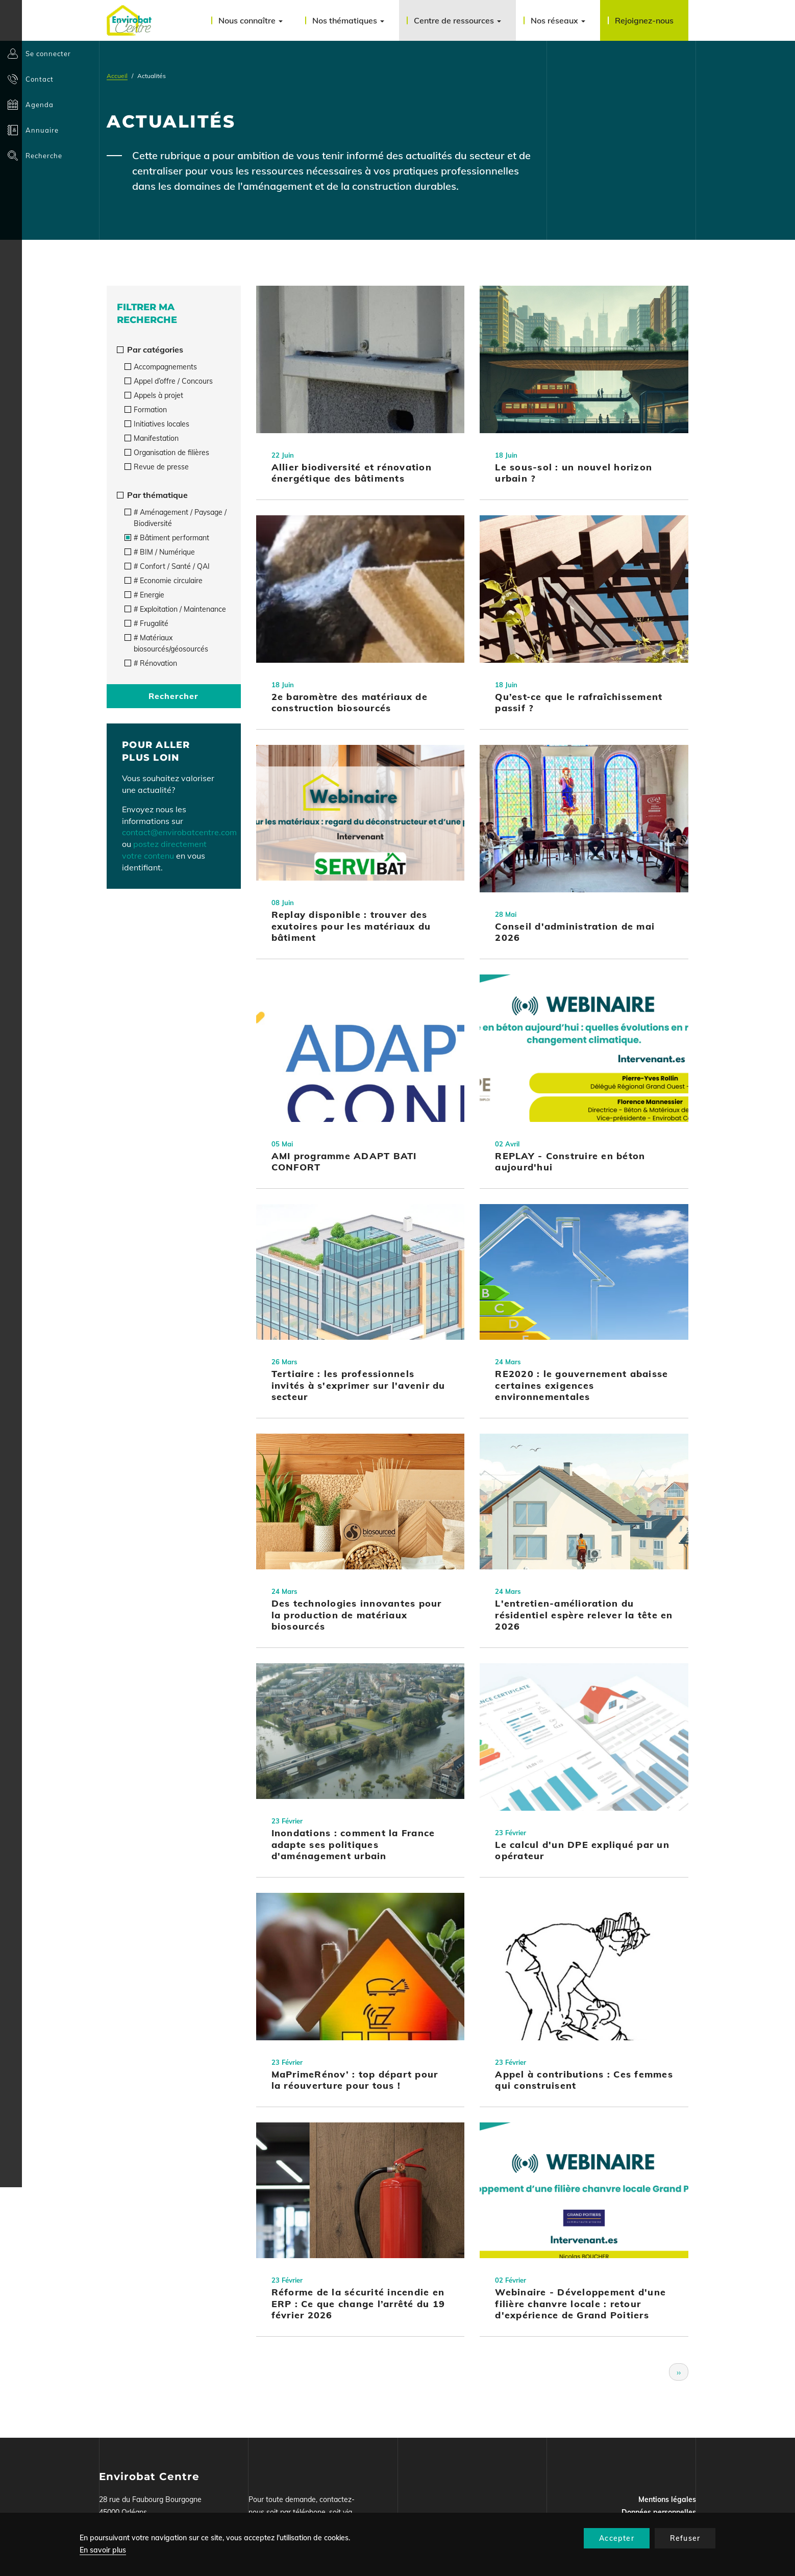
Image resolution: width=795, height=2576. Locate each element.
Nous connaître (250, 20)
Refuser (685, 2538)
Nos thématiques (348, 20)
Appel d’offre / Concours (169, 381)
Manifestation (152, 438)
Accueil (117, 76)
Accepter (616, 2538)
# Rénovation (151, 663)
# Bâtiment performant (167, 537)
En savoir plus (103, 2550)
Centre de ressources (457, 20)
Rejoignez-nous (644, 20)
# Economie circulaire (164, 580)
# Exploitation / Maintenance (175, 609)
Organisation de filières (167, 452)
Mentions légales (667, 2499)
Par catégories (150, 349)
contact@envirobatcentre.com (179, 832)
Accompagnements (161, 366)
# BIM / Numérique (160, 552)
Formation (146, 409)
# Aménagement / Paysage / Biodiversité (176, 518)
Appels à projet (154, 395)
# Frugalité (146, 623)
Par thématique (152, 495)
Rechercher (173, 696)
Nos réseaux (558, 20)
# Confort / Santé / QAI (167, 566)
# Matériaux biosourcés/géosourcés (166, 643)
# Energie (144, 594)
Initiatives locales (157, 424)
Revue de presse (157, 466)
